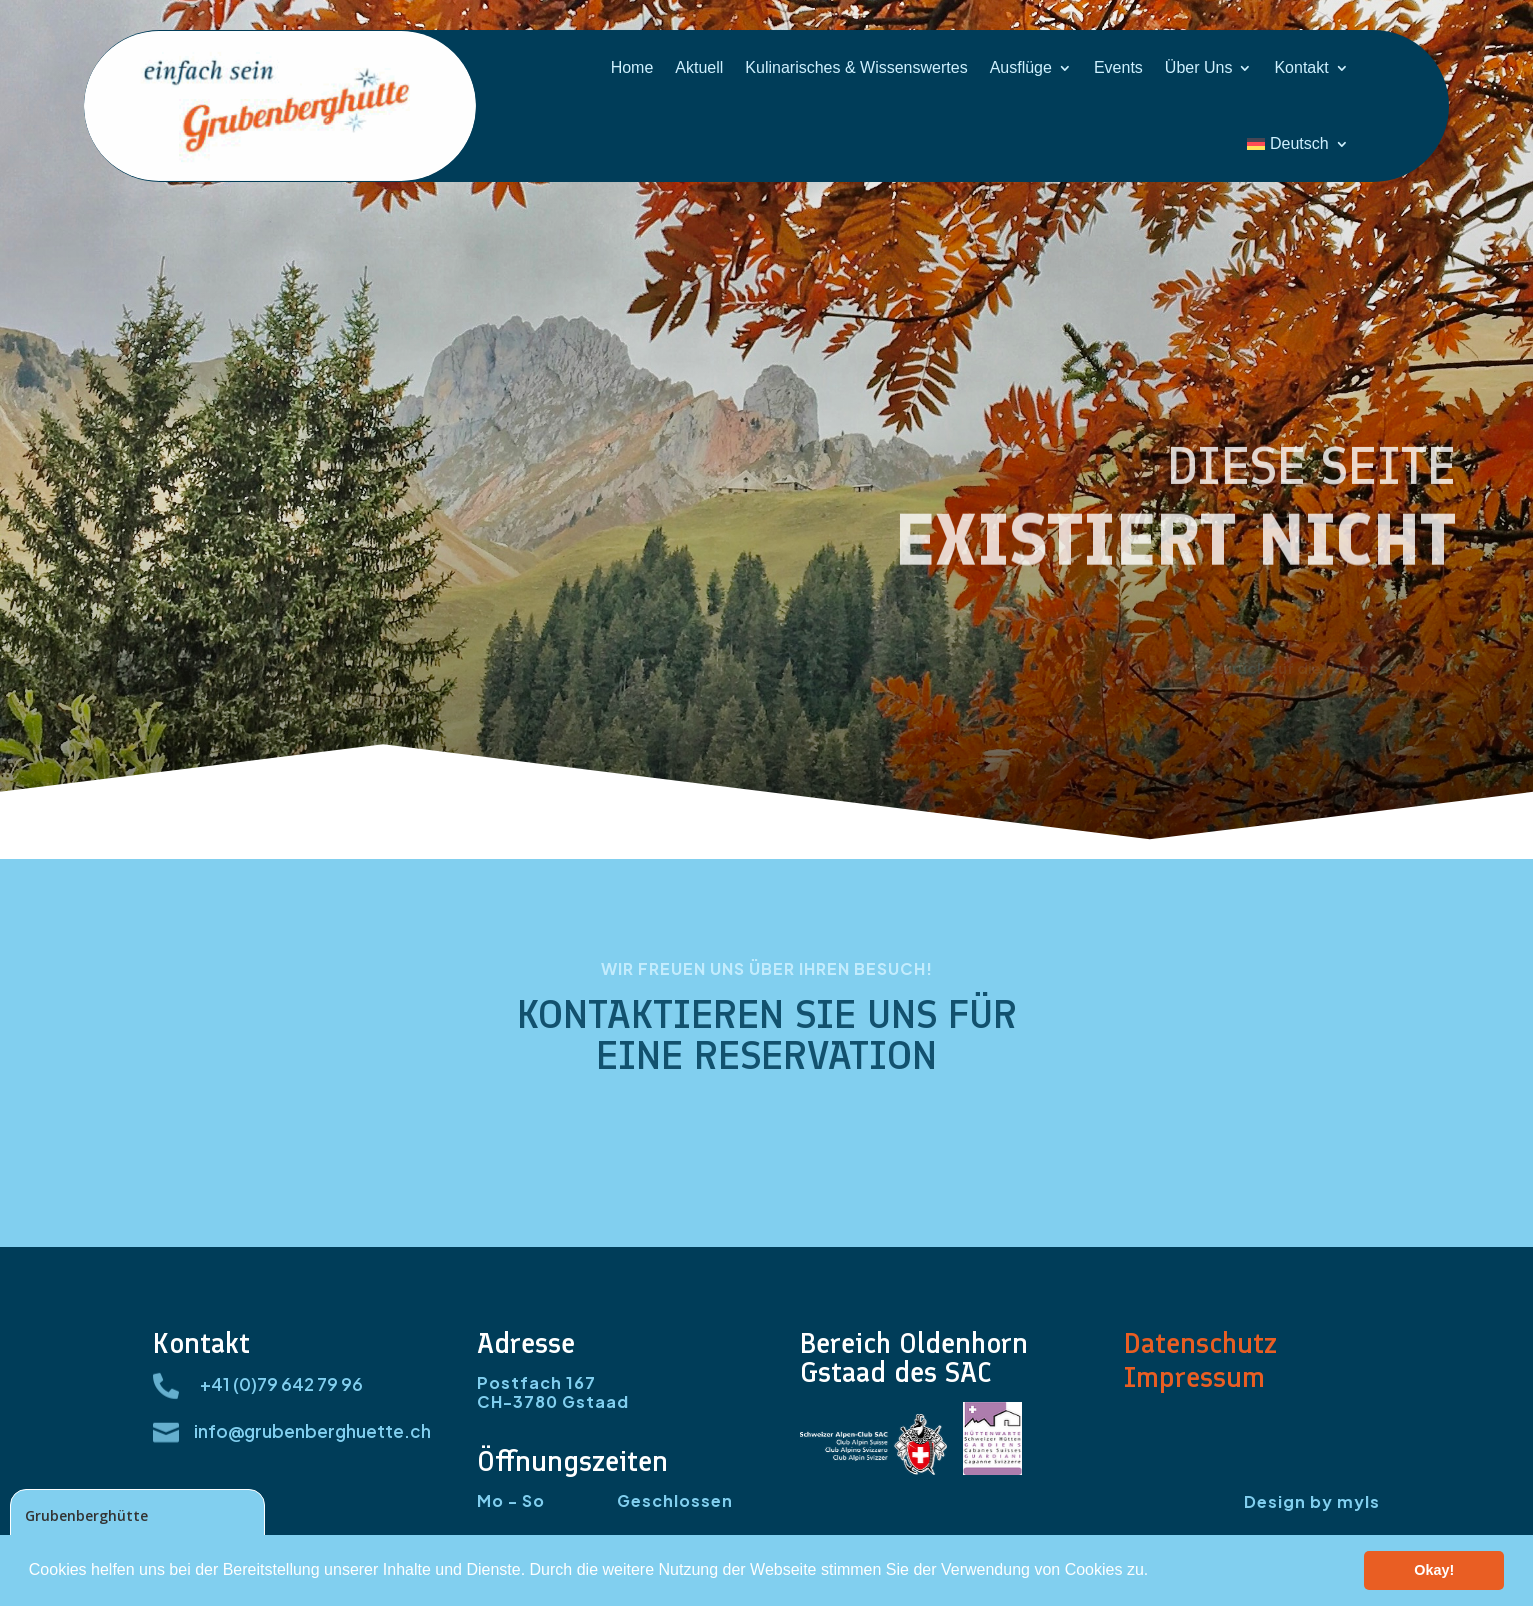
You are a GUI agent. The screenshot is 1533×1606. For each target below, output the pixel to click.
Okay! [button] (1434, 1570)
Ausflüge (1021, 67)
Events (1118, 67)
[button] (1156, 1572)
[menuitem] (1298, 144)
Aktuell (699, 67)
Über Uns (1199, 67)
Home (632, 67)
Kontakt (1301, 67)
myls (1358, 1501)
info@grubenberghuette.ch (312, 1431)
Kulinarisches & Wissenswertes (856, 67)
